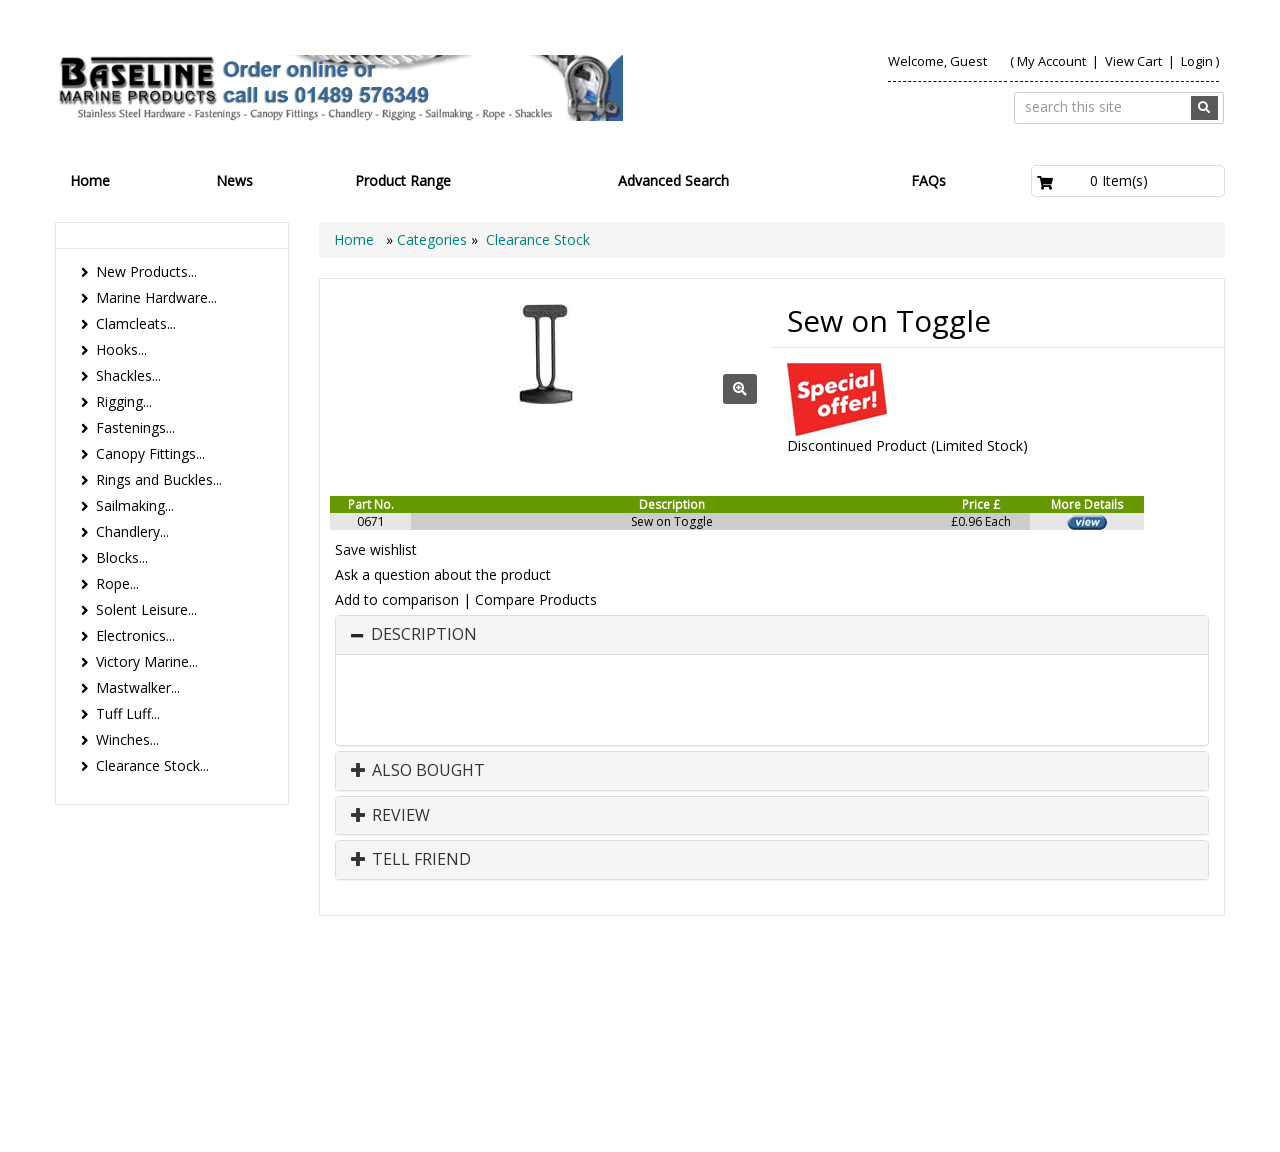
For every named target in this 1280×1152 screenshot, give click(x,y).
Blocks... (122, 557)
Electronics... (135, 635)
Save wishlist (376, 549)
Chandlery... (132, 531)
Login (1197, 61)
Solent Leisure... (146, 609)
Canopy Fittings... (150, 453)
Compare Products (536, 599)
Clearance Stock (538, 239)
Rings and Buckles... (159, 479)
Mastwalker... (138, 687)
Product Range (403, 180)
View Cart (1135, 61)
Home (90, 180)
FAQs (928, 180)
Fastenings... (135, 427)
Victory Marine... (147, 661)
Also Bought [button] (418, 771)
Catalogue (1073, 1025)
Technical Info (1161, 1005)
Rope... (117, 583)
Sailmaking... (135, 505)
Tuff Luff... (128, 713)
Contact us (980, 1005)
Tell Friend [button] (411, 860)
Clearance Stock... (152, 765)
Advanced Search (673, 180)
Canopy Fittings (962, 1025)
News (234, 180)
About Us (888, 1005)
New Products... (146, 271)
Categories (434, 239)
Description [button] (424, 635)
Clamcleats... (136, 323)
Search (1067, 1005)
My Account (1051, 61)
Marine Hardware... (156, 297)
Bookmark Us (1164, 1025)
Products (802, 1005)
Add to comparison (397, 599)
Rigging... (124, 401)
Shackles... (128, 375)
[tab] (772, 635)
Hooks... (121, 349)
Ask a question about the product (443, 574)
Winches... (127, 739)
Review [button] (390, 816)
